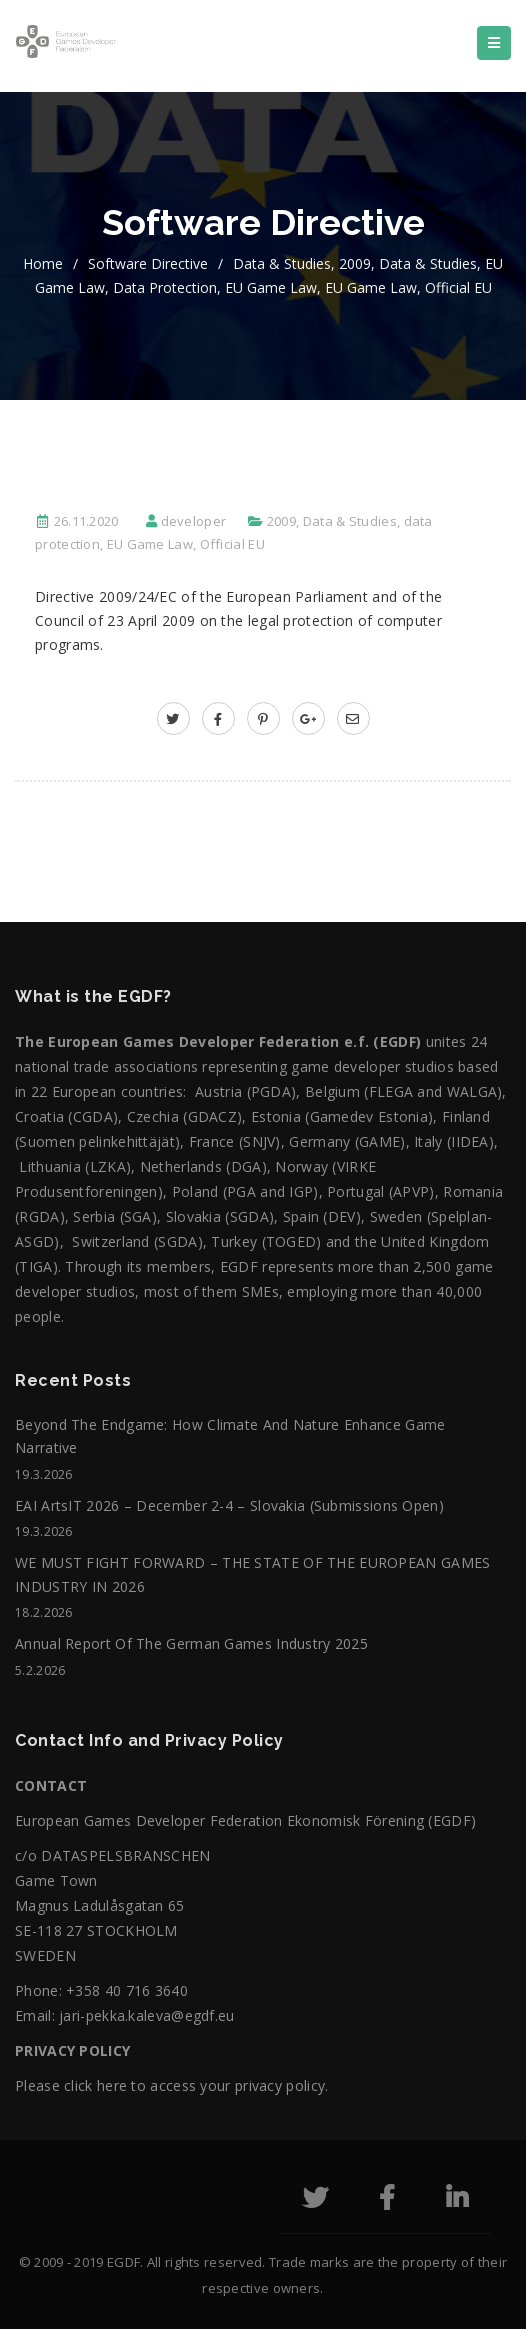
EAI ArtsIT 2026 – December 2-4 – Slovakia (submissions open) (229, 1505)
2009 (355, 263)
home (43, 263)
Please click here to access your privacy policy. (171, 2085)
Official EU (458, 287)
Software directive (148, 263)
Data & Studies (282, 263)
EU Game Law (271, 287)
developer (194, 521)
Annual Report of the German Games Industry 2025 (191, 1643)
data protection (165, 287)
